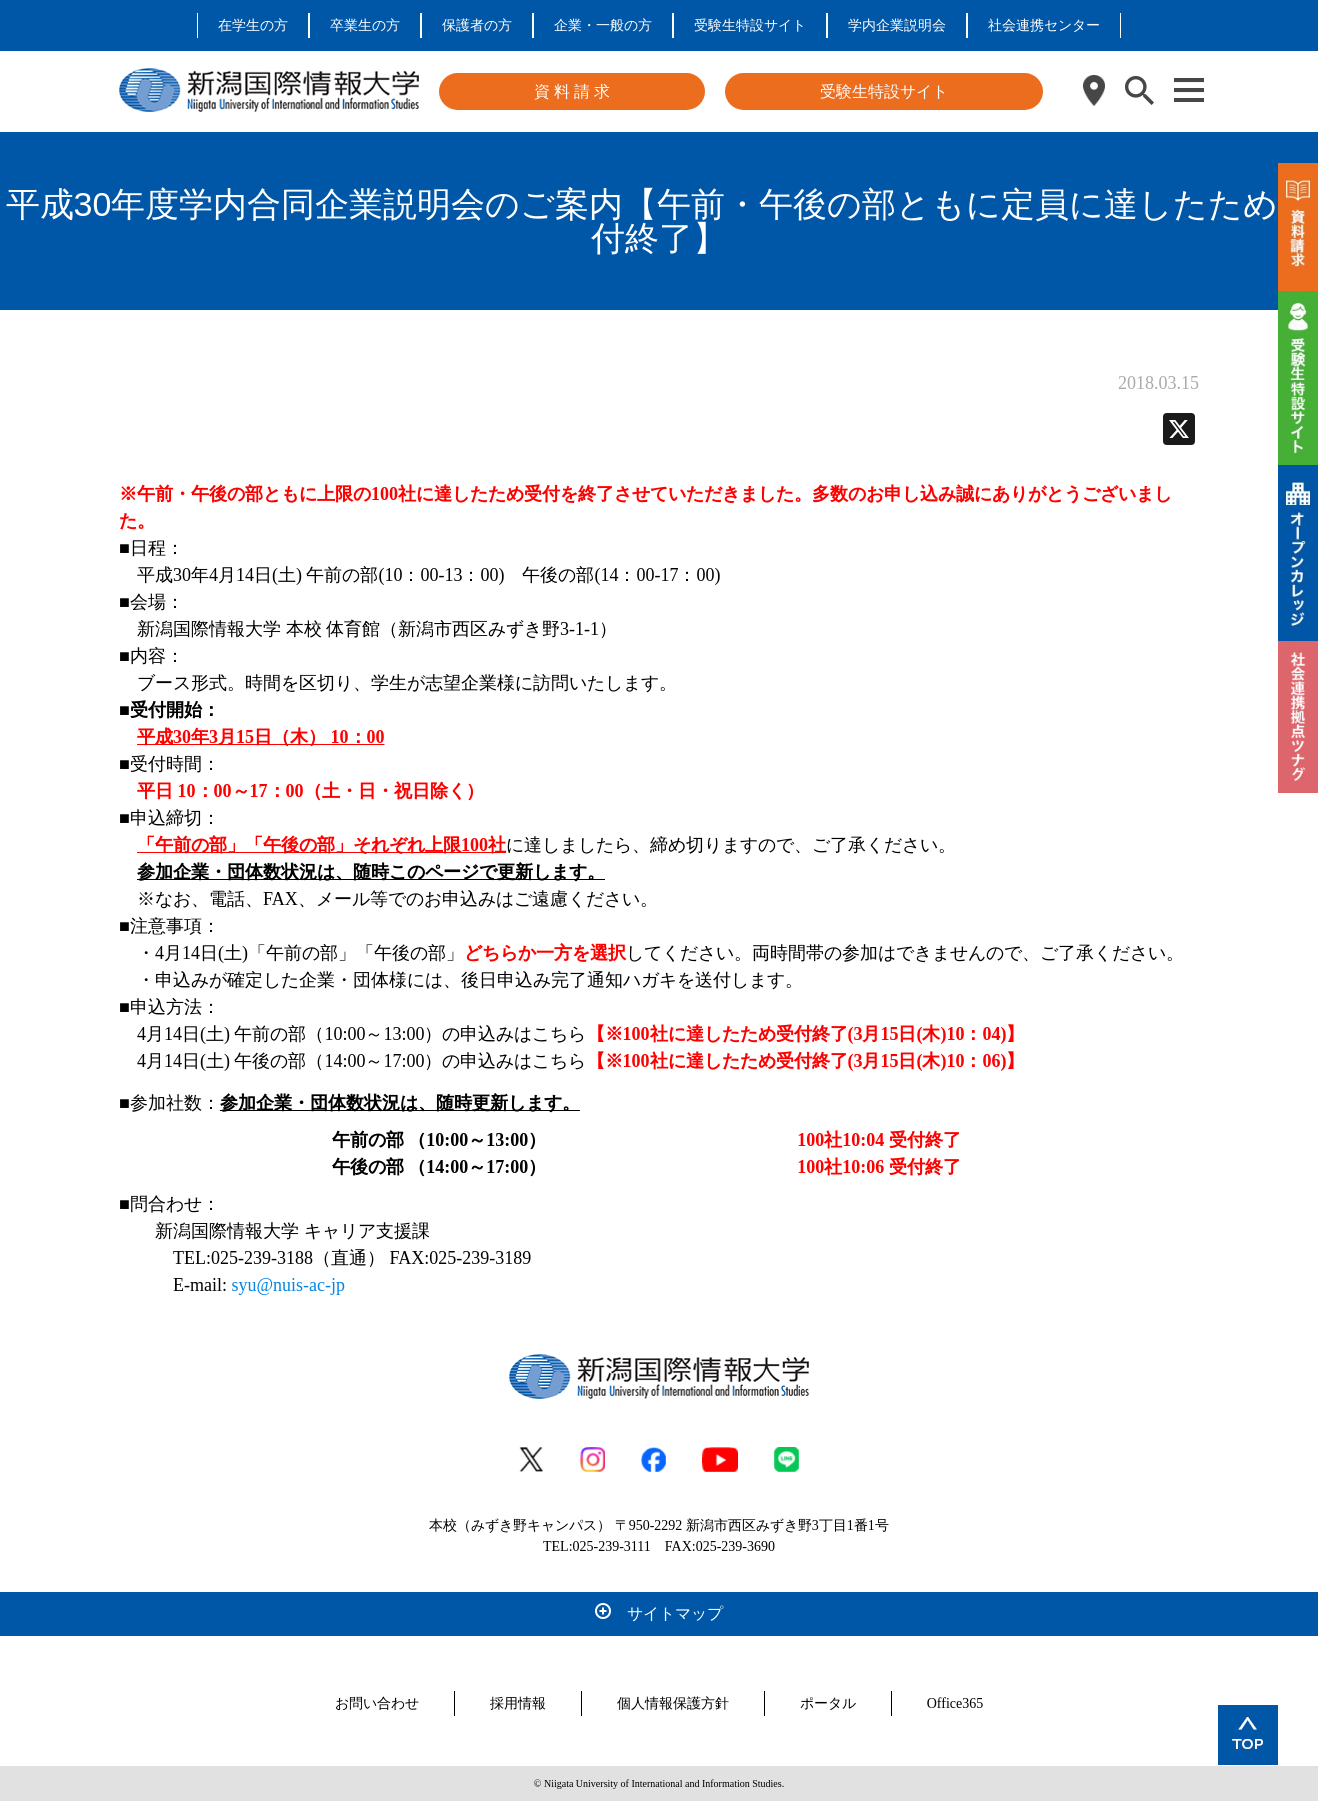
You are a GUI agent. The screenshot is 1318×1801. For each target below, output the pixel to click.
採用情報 (518, 1703)
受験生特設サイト (750, 25)
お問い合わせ (377, 1703)
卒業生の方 (365, 25)
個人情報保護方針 (673, 1703)
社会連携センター (1044, 25)
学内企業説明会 (897, 25)
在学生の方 (253, 25)
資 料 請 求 (572, 91)
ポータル (828, 1703)
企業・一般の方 (603, 25)
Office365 (955, 1703)
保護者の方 (477, 25)
